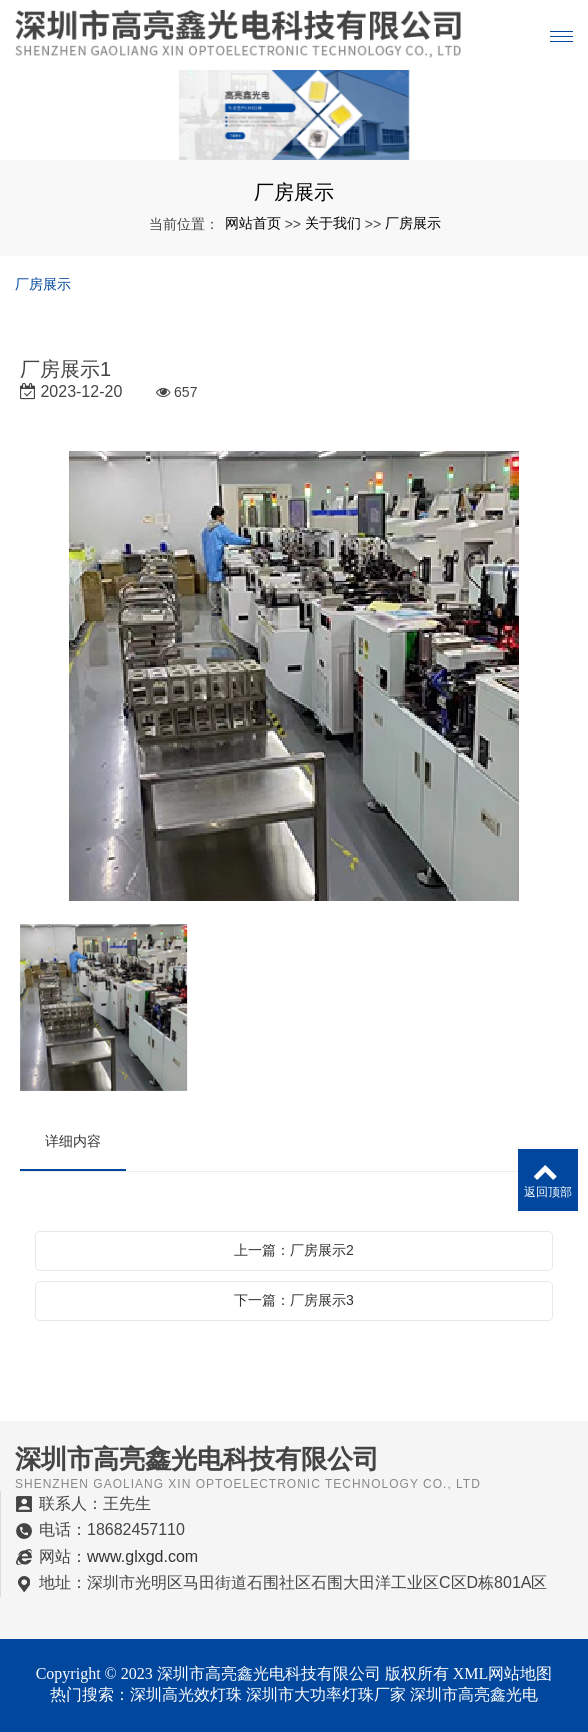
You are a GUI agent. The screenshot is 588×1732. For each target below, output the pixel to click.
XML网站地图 (503, 1673)
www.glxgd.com (142, 1556)
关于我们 (333, 223)
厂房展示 (413, 223)
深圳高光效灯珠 (186, 1694)
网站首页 (253, 223)
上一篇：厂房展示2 (294, 1250)
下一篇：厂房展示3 (294, 1300)
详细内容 (73, 1141)
